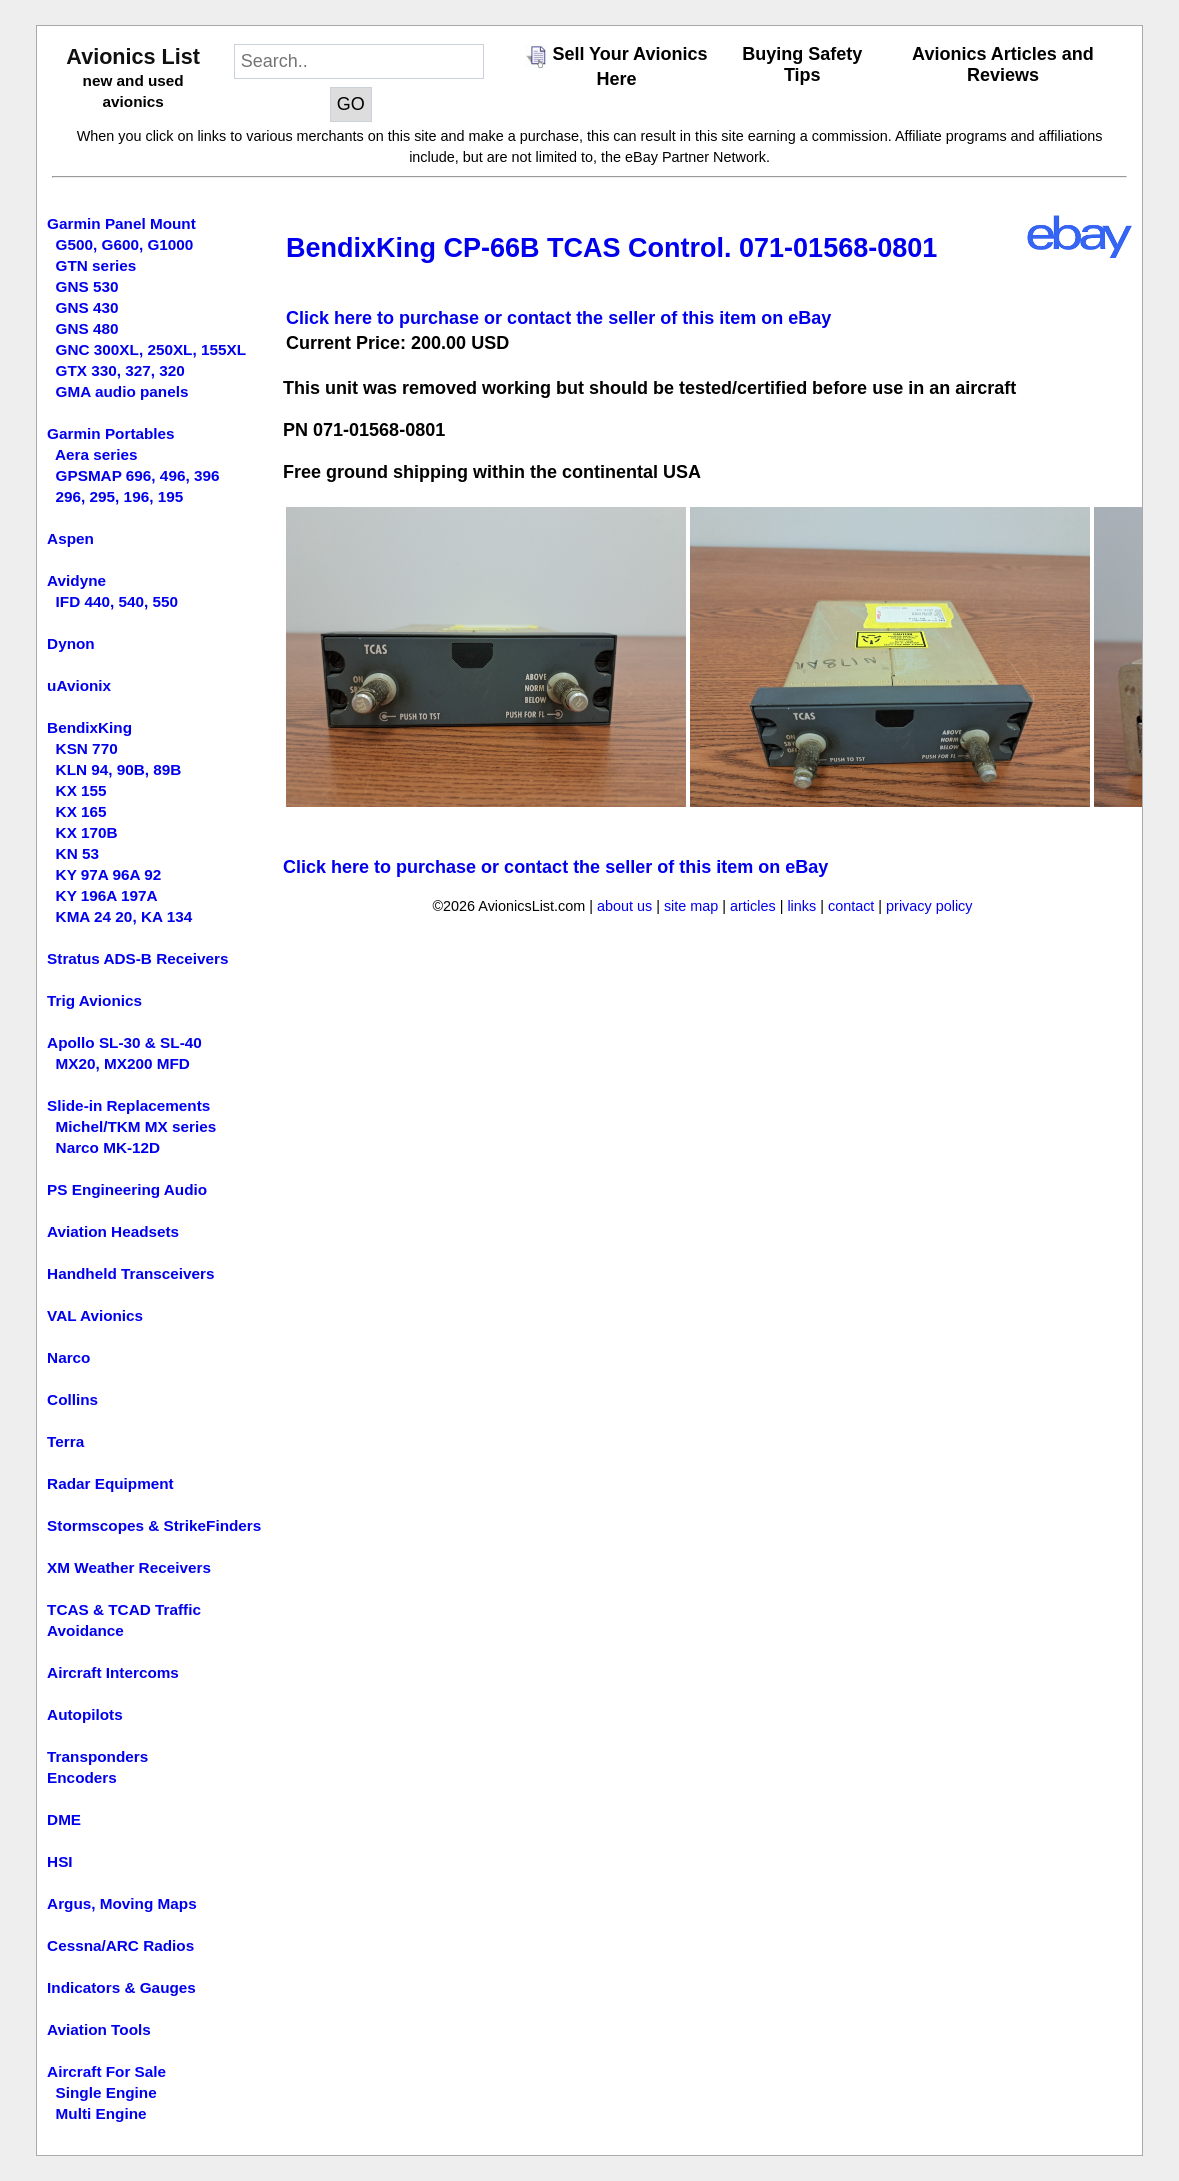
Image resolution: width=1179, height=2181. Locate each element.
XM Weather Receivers (129, 1567)
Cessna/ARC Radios (120, 1945)
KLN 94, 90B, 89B (119, 769)
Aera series (96, 454)
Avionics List (133, 56)
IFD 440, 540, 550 (117, 601)
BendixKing (89, 727)
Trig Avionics (94, 1000)
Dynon (71, 643)
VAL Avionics (95, 1315)
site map (691, 906)
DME (64, 1819)
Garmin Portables (111, 433)
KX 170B (87, 832)
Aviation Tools (99, 2029)
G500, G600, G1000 (125, 244)
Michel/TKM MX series (136, 1126)
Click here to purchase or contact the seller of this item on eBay (558, 318)
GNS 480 (87, 328)
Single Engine (106, 2092)
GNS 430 (87, 307)
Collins (72, 1399)
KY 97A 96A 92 (109, 874)
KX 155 (81, 790)
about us (624, 906)
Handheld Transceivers (131, 1273)
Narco (68, 1357)
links (801, 906)
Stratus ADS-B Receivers (137, 958)
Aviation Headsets (113, 1231)
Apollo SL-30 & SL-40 (124, 1042)
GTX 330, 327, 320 (120, 370)
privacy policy (929, 906)
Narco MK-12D (108, 1147)
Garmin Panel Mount (121, 223)
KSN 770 (87, 748)
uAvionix (79, 685)
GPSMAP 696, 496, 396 (138, 475)
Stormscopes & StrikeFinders (154, 1525)
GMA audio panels (122, 391)
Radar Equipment (110, 1483)
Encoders (82, 1777)
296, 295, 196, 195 (120, 496)
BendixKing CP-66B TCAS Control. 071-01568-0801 (611, 248)
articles (753, 906)
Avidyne (76, 580)
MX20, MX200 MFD (123, 1063)
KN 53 (77, 853)
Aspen (70, 538)
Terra (65, 1441)
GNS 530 (87, 286)
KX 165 (81, 811)
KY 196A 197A (107, 895)
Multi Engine (101, 2113)
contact (851, 906)
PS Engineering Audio (127, 1189)
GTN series (96, 265)
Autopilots (85, 1714)
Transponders (97, 1756)
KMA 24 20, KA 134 (124, 916)
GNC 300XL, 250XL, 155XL (151, 349)
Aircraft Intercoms (113, 1672)
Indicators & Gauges (121, 1987)
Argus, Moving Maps (122, 1903)
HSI (60, 1861)
